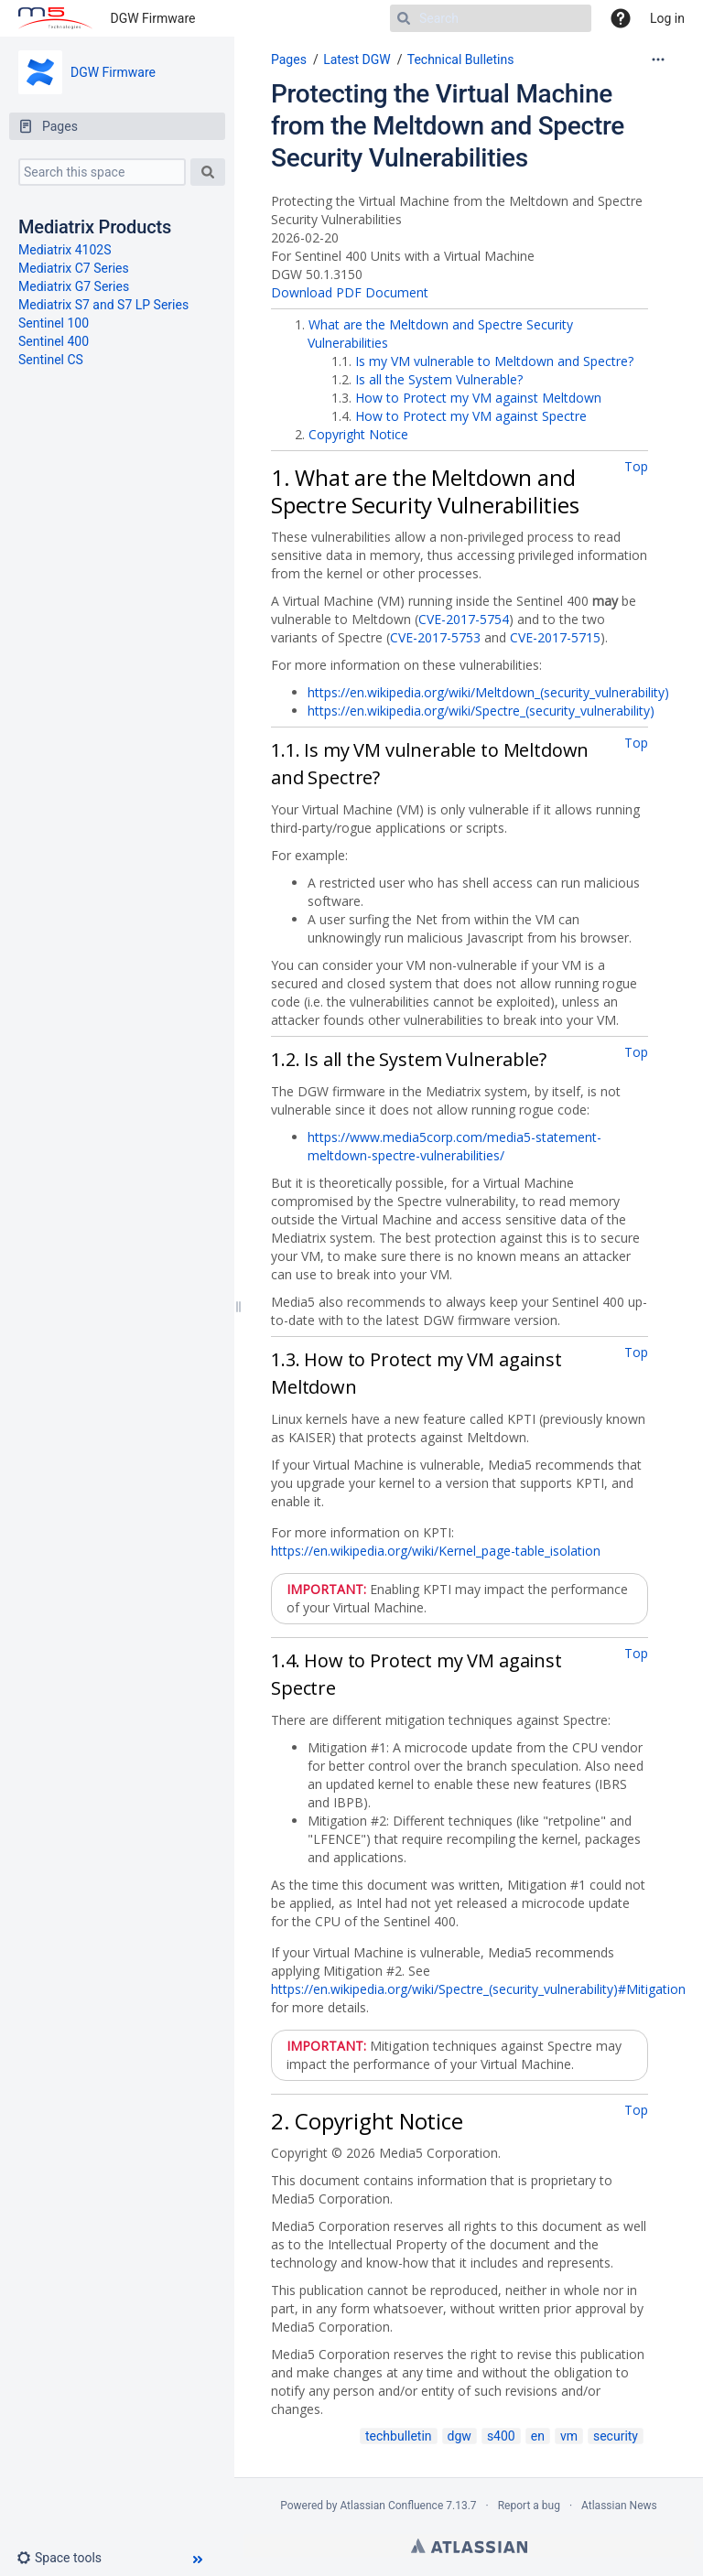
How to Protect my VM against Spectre (471, 416)
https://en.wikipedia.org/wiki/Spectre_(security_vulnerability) (481, 710)
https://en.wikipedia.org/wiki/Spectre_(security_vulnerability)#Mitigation (478, 1989)
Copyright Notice (358, 434)
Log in (667, 18)
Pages (289, 59)
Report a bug (529, 2505)
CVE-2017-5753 (435, 637)
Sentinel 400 (53, 341)
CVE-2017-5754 (463, 619)
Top (636, 466)
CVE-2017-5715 (555, 637)
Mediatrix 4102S (65, 250)
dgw (459, 2436)
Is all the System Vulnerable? (439, 379)
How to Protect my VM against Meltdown (478, 397)
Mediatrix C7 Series (73, 268)
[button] (66, 2557)
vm (569, 2436)
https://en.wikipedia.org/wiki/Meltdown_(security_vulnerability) (488, 692)
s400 (501, 2436)
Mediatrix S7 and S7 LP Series (103, 304)
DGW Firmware (153, 18)
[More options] (658, 59)
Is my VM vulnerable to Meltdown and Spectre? (494, 361)
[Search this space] (102, 172)
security (615, 2436)
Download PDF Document (349, 292)
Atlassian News (619, 2505)
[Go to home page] (55, 18)
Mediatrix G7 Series (73, 286)
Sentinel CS (50, 359)
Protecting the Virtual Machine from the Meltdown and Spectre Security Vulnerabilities (447, 126)
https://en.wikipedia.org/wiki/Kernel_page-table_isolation (435, 1550)
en (538, 2436)
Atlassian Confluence (391, 2505)
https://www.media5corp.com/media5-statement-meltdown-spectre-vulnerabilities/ (454, 1146)
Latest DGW (357, 59)
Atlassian (469, 2546)
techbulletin (398, 2436)
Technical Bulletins (460, 59)
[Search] (490, 18)
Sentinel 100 (53, 323)
